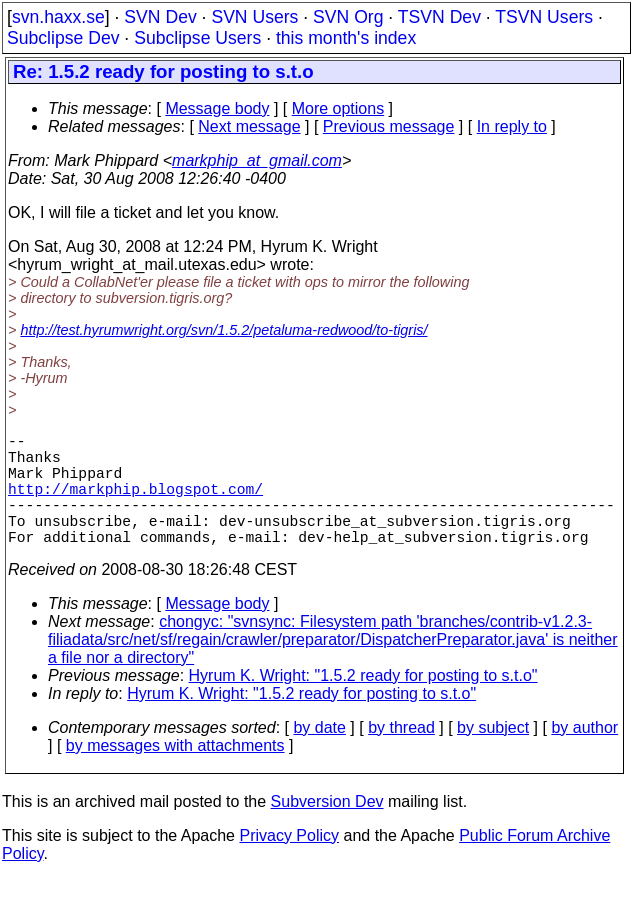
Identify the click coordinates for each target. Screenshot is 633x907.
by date (319, 755)
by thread (401, 755)
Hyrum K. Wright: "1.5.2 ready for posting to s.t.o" (363, 703)
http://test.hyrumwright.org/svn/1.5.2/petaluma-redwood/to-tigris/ (223, 330)
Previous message (389, 126)
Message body (217, 108)
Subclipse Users (197, 38)
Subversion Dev (327, 829)
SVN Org (348, 17)
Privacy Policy (289, 863)
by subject (493, 755)
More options (338, 108)
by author (584, 755)
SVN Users (254, 17)
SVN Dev (160, 17)
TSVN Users (544, 17)
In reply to (512, 126)
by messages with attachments (175, 773)
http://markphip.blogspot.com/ (135, 504)
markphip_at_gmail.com (257, 160)
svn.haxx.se (58, 17)
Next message (249, 126)
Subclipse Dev (63, 38)
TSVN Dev (439, 17)
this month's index (346, 38)
